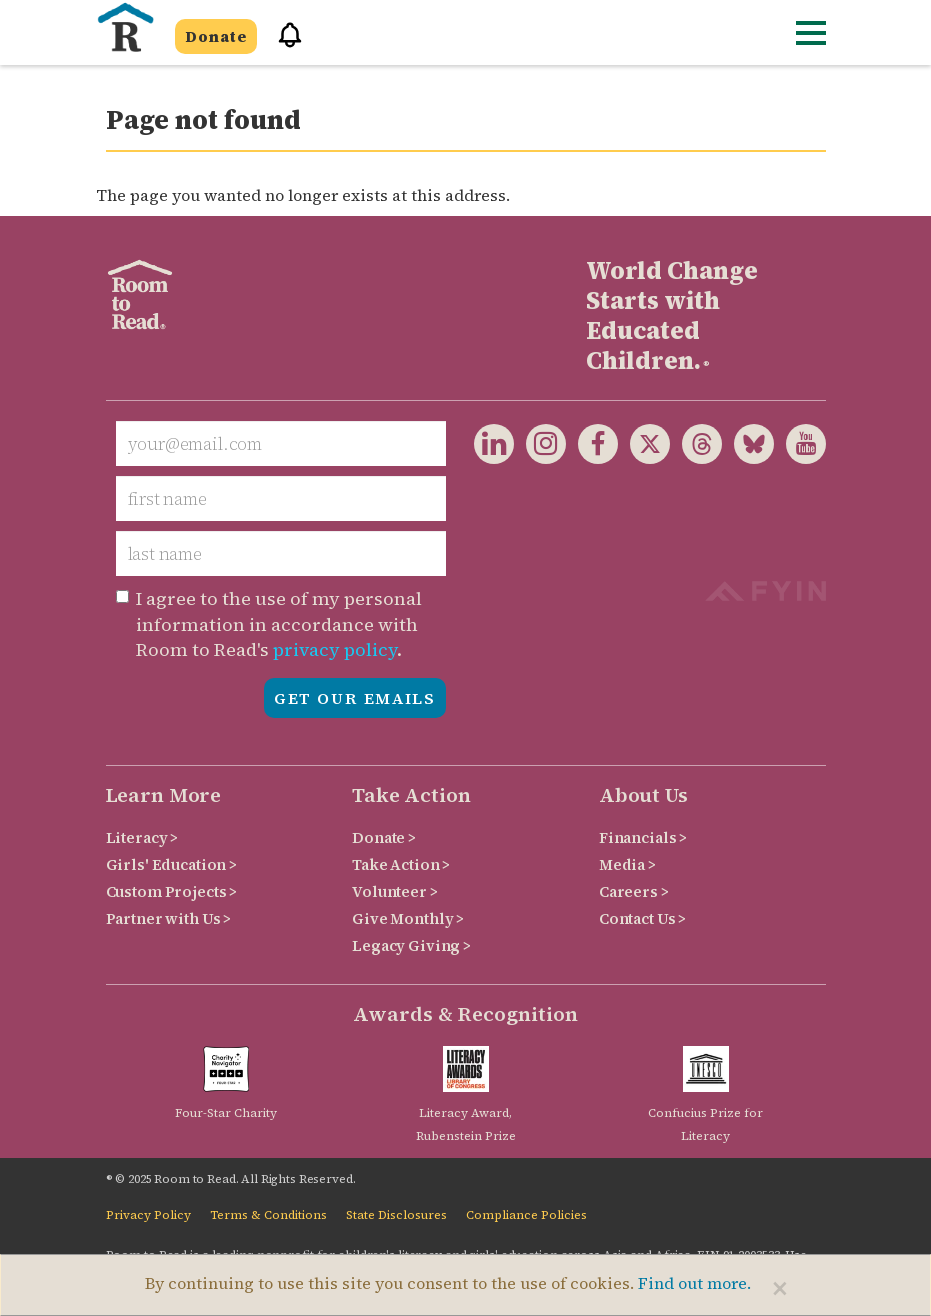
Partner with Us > (169, 918)
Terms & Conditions (268, 1215)
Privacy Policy (148, 1215)
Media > (627, 864)
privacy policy (335, 649)
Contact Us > (642, 918)
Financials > (643, 837)
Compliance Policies (526, 1215)
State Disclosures (396, 1215)
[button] (283, 43)
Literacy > (142, 837)
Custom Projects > (172, 891)
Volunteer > (394, 891)
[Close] (780, 1288)
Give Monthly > (408, 918)
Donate (216, 36)
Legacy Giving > (411, 945)
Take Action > (401, 864)
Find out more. (694, 1283)
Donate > (384, 837)
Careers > (634, 891)
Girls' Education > (171, 864)
